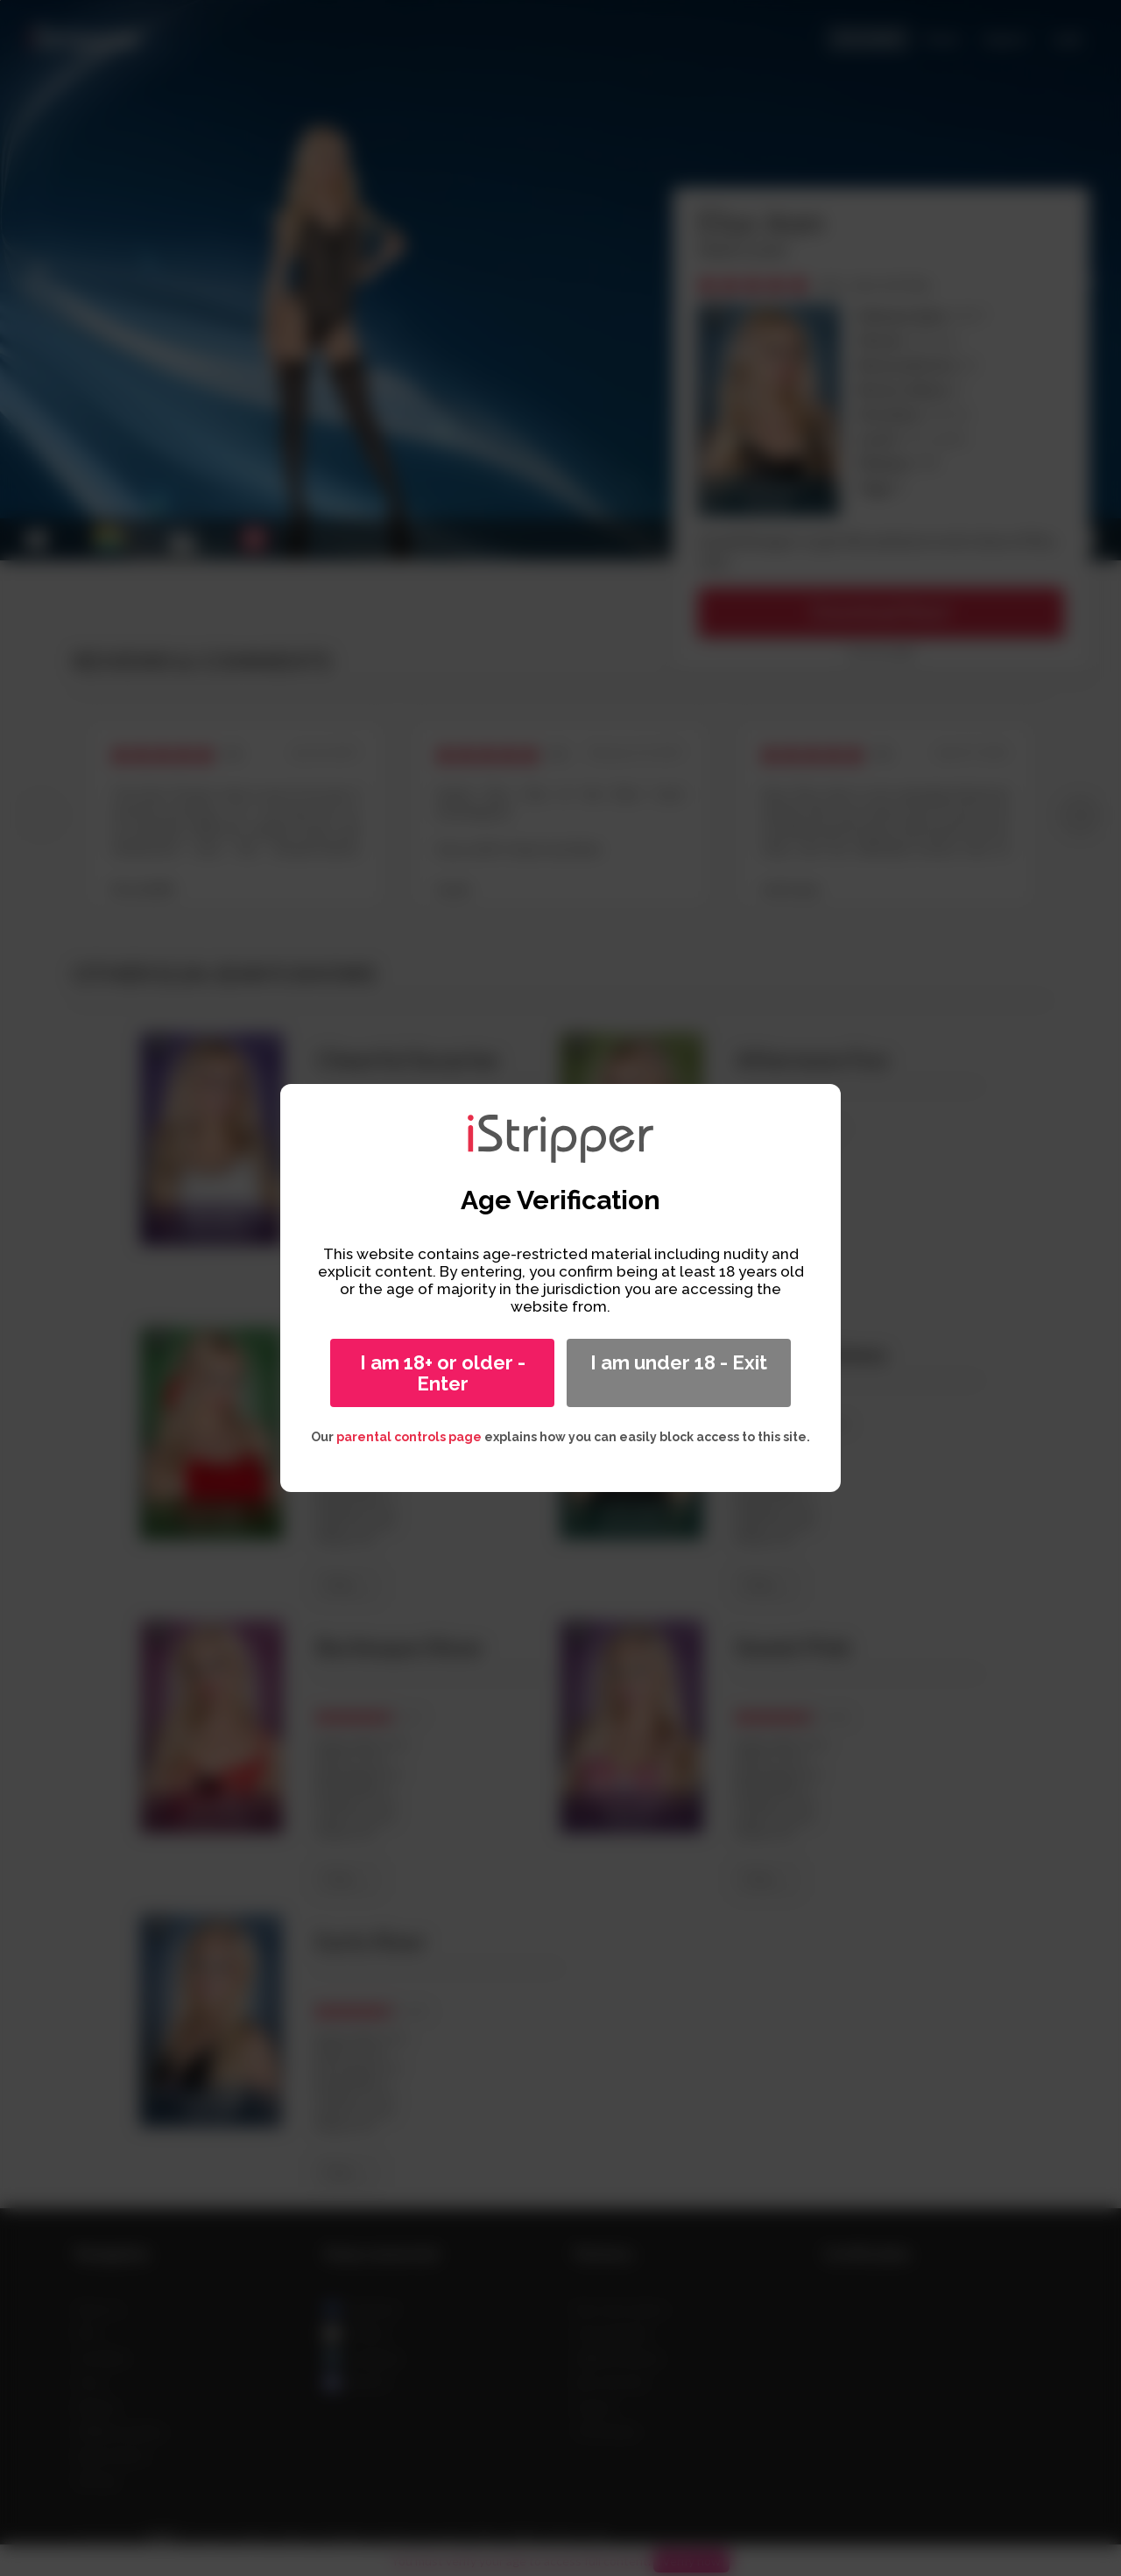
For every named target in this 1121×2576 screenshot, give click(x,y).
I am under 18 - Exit (678, 1362)
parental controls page (409, 1437)
